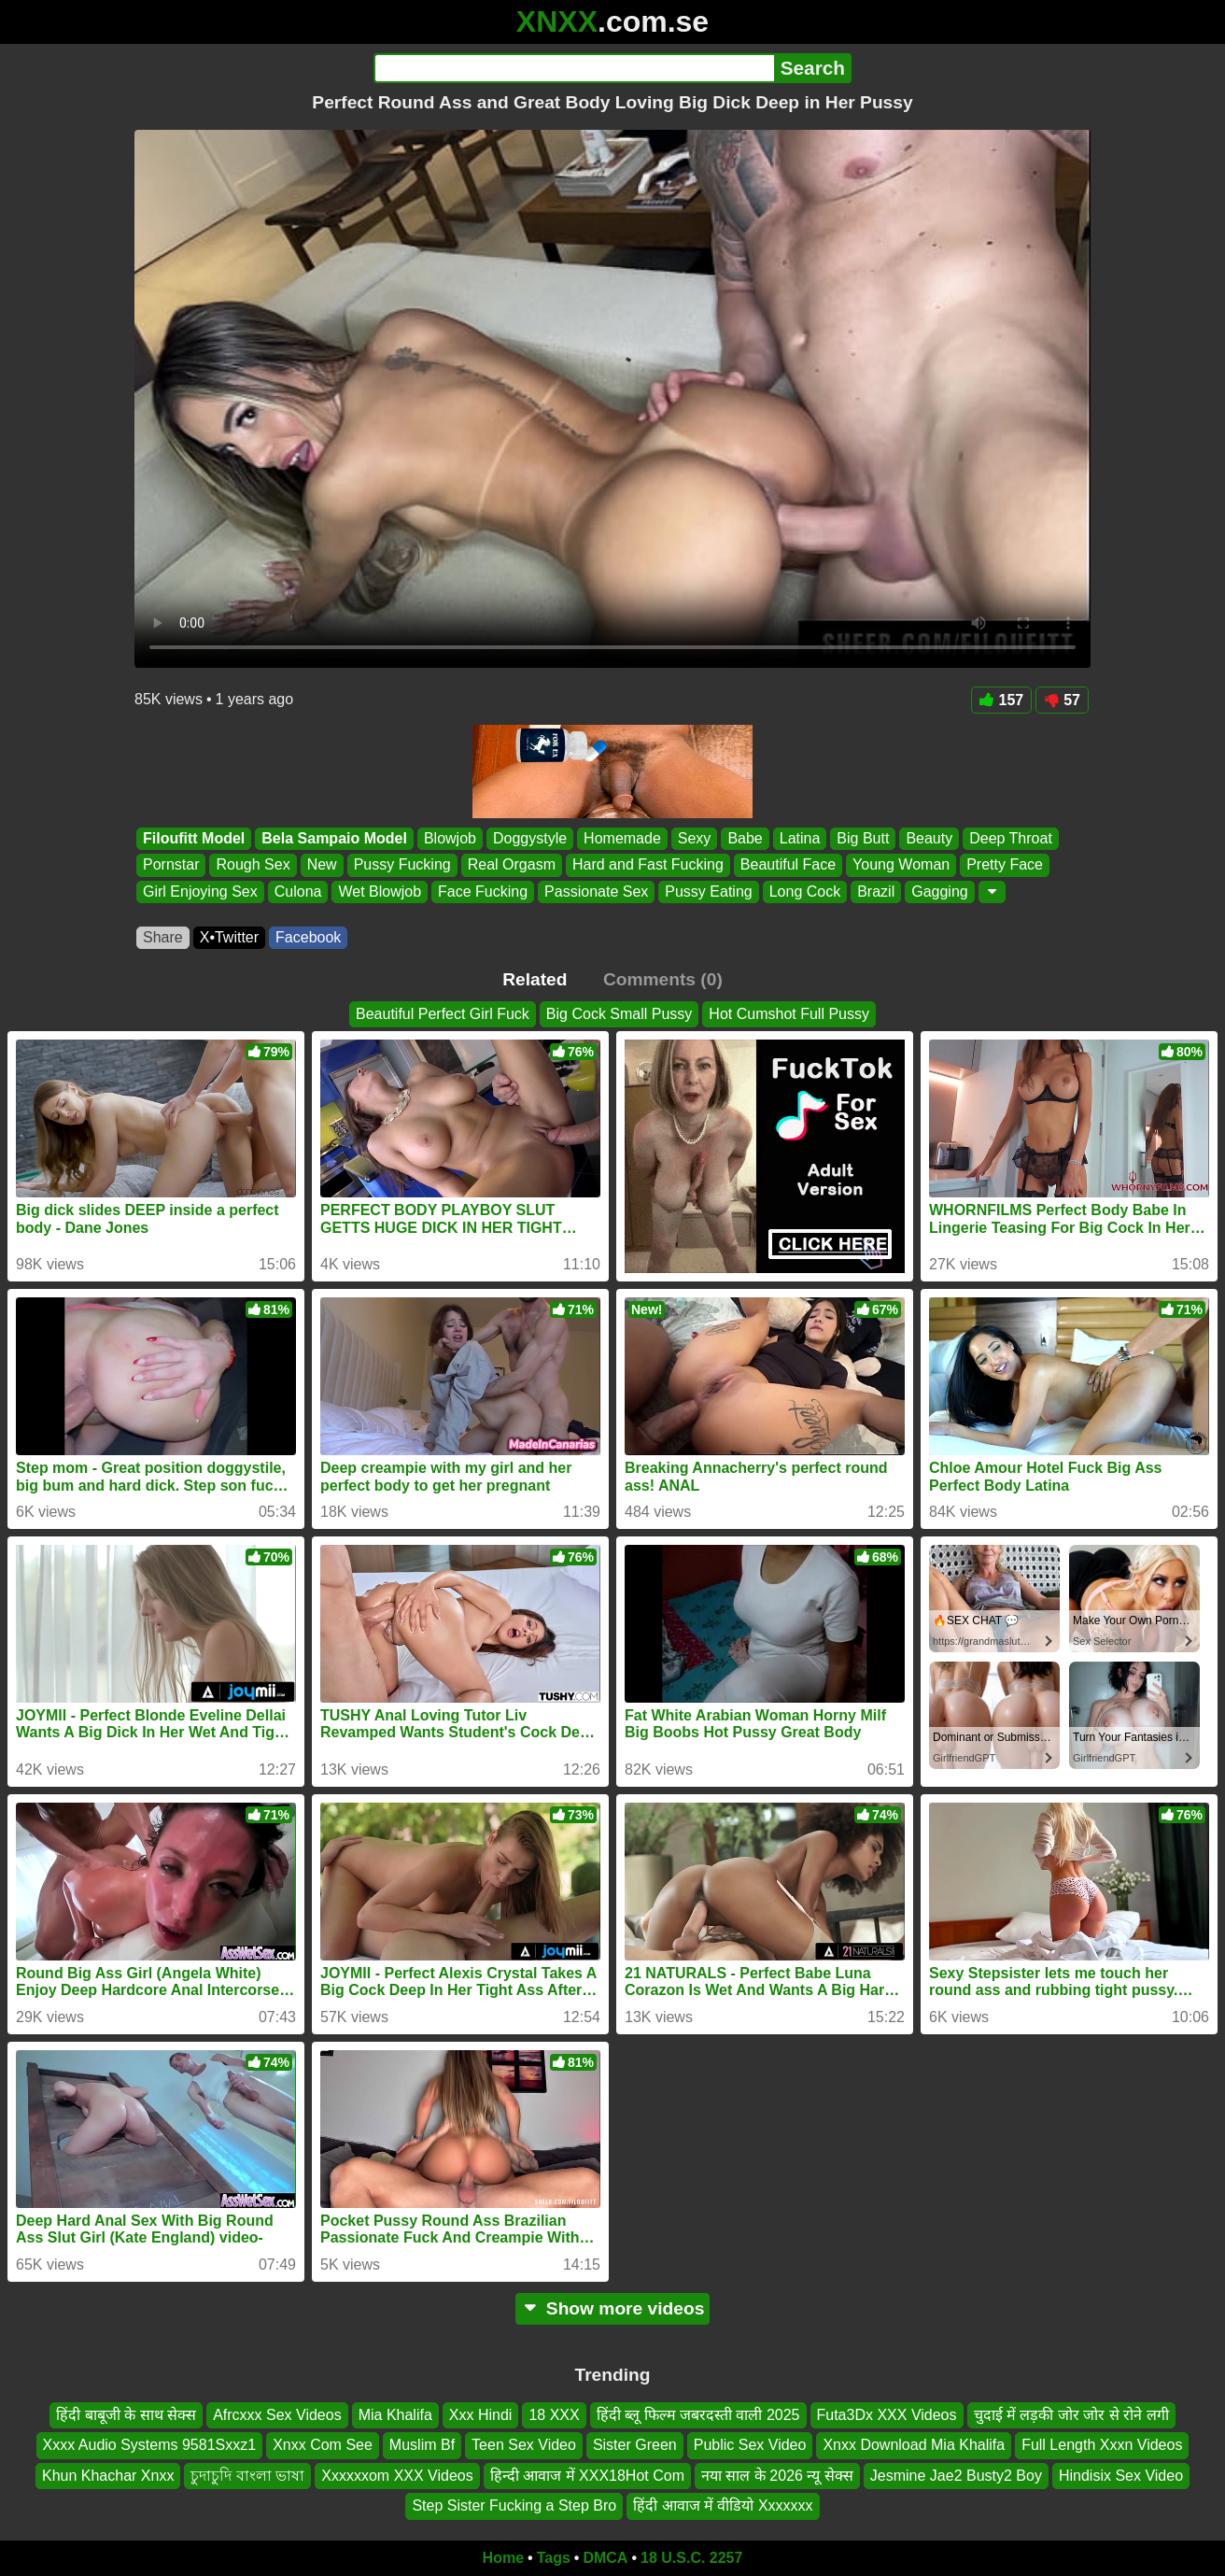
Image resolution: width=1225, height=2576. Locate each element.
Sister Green (635, 2445)
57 (1062, 700)
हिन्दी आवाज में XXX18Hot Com (587, 2475)
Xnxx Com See (323, 2445)
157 (1001, 700)
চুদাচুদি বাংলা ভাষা (247, 2475)
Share (163, 937)
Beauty (929, 838)
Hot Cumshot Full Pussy (789, 1014)
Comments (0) (663, 979)
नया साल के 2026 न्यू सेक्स (777, 2475)
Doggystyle (530, 838)
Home (503, 2558)
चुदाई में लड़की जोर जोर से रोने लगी (1071, 2415)
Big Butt (863, 838)
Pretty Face (1004, 865)
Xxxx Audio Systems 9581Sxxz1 (150, 2445)
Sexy (694, 838)
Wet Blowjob (379, 891)
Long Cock (805, 891)
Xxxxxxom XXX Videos (396, 2475)
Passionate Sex (596, 891)
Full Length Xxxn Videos (1101, 2445)
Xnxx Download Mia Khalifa (914, 2445)
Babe (744, 838)
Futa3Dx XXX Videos (887, 2415)
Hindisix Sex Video (1121, 2475)
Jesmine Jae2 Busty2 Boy (956, 2475)
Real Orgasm (512, 865)
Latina (800, 838)
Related (534, 979)
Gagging (939, 891)
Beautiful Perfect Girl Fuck (442, 1014)
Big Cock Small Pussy (619, 1014)
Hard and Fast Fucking (648, 865)
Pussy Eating (708, 891)
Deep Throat (1010, 838)
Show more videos (613, 2308)
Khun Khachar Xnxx (108, 2475)
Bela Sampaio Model (334, 838)
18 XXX (553, 2415)
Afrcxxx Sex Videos (277, 2415)
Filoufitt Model (194, 838)
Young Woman (901, 865)
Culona (298, 891)
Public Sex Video (750, 2445)
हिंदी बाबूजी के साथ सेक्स (126, 2415)
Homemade (622, 838)
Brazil (875, 891)
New (322, 865)
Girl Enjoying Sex (200, 891)
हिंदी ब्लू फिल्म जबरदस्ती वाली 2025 (698, 2415)
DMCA (605, 2558)
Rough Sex (252, 865)
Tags (553, 2558)
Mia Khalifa (395, 2415)
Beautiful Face (788, 865)
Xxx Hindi (481, 2415)
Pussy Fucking (402, 865)
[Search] (573, 68)
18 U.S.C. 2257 (691, 2558)
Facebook (308, 937)
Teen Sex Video (524, 2445)
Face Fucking (483, 891)
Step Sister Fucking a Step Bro (514, 2505)
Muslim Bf (422, 2445)
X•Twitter (229, 937)
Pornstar (171, 865)
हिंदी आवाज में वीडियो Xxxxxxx (722, 2505)
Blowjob (450, 838)
